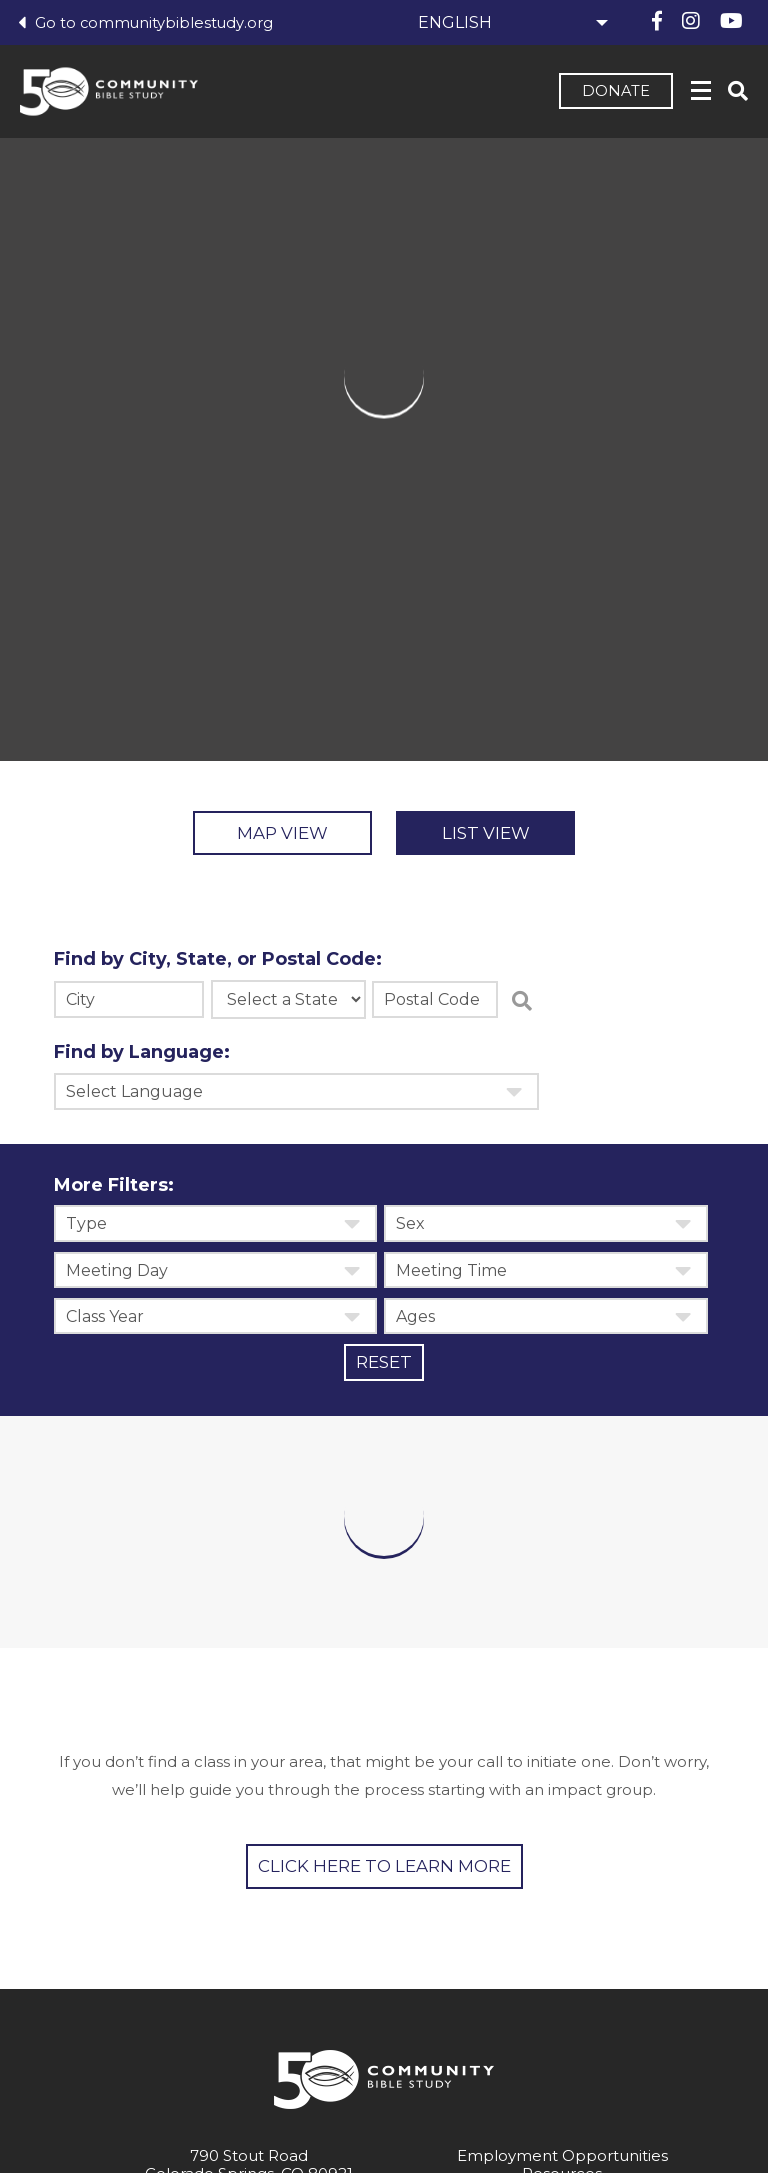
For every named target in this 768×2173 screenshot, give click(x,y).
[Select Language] (510, 22)
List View (496, 834)
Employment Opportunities (562, 2158)
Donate (613, 93)
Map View (272, 834)
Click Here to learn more (384, 1869)
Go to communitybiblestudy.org (146, 22)
